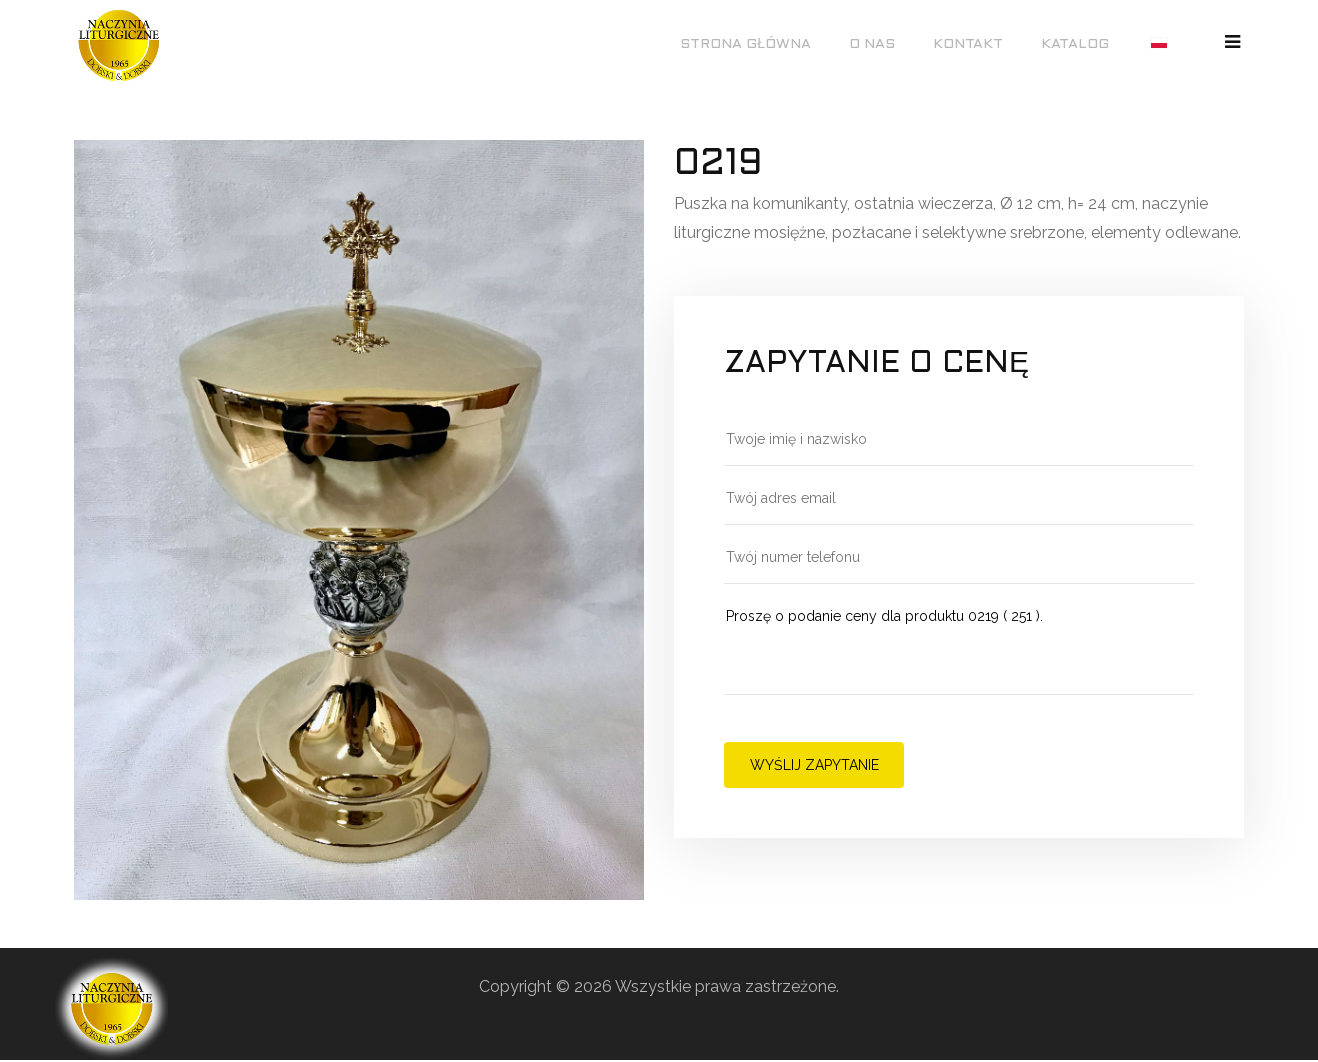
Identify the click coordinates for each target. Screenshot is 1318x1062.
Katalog (1075, 44)
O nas (872, 44)
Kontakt (968, 44)
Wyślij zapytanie (814, 765)
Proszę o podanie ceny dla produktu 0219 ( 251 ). (959, 649)
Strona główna (745, 44)
